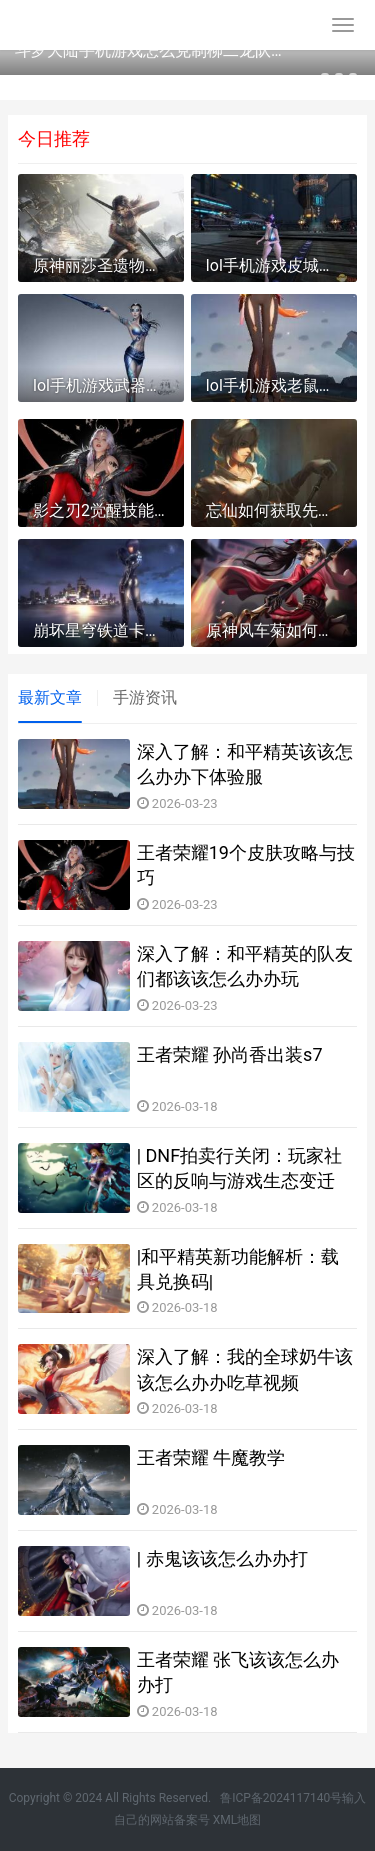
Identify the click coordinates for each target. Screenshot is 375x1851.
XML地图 (237, 1820)
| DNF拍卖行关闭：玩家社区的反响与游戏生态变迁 (239, 1168)
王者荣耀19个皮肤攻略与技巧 (246, 865)
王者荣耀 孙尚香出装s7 (230, 1054)
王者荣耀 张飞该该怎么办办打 (238, 1672)
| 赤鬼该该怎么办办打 (222, 1558)
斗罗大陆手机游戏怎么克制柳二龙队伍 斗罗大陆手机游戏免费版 (153, 50)
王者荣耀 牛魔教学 (211, 1457)
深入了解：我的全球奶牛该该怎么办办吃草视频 (245, 1369)
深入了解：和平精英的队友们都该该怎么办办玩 (245, 966)
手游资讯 (145, 697)
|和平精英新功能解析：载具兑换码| (238, 1269)
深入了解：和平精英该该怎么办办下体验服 (245, 764)
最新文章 (50, 697)
